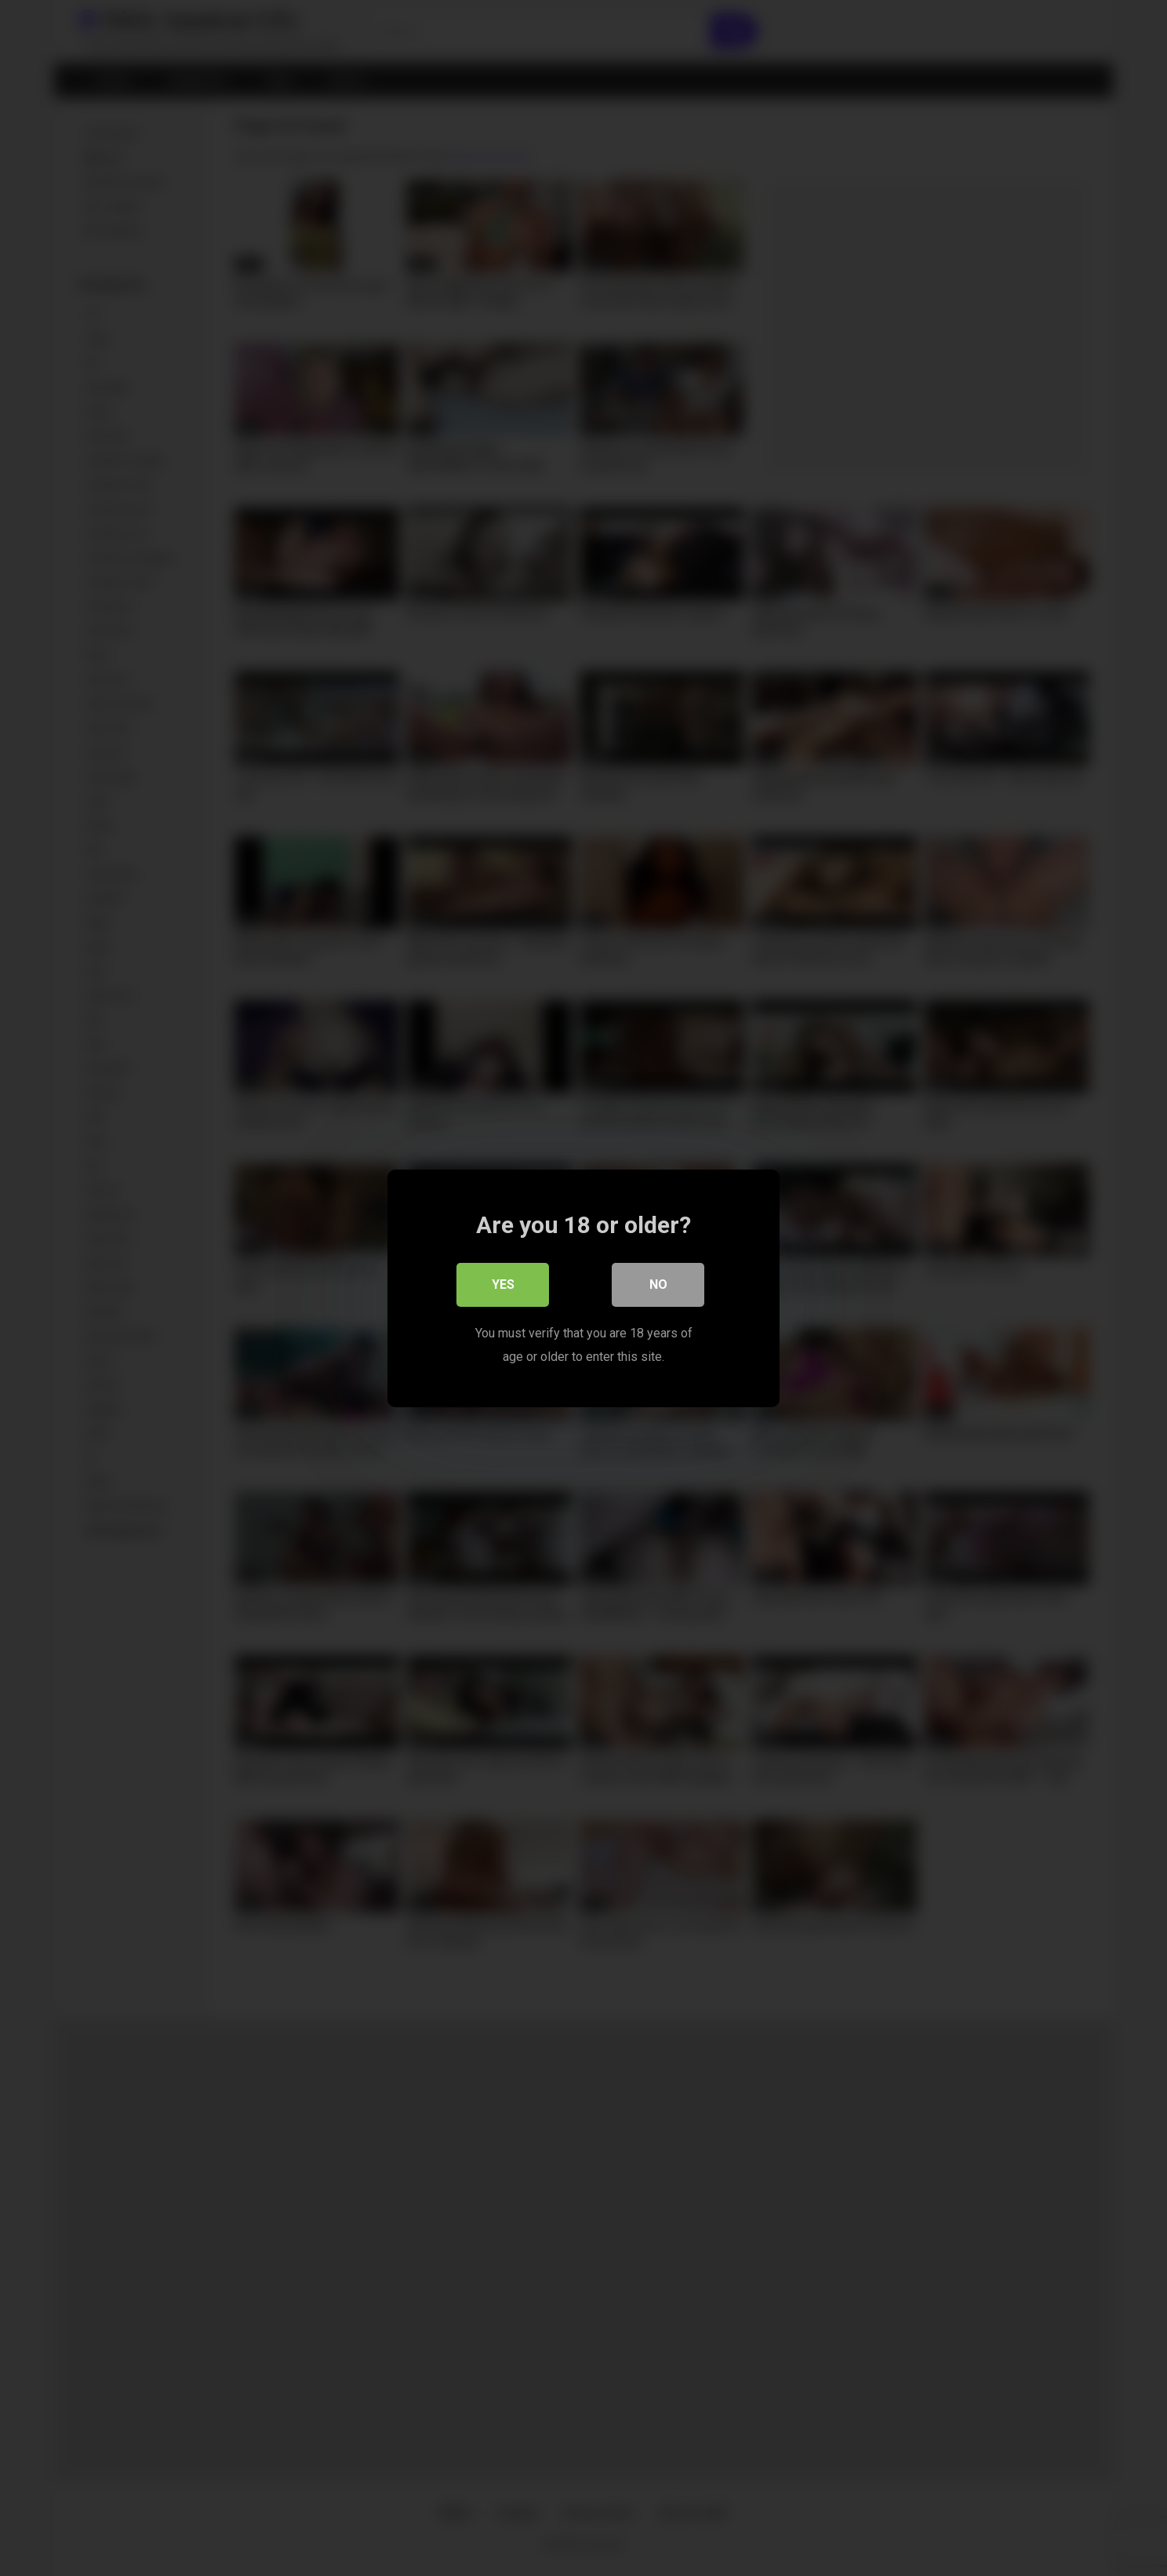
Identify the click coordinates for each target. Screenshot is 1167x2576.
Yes (503, 1283)
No (658, 1283)
